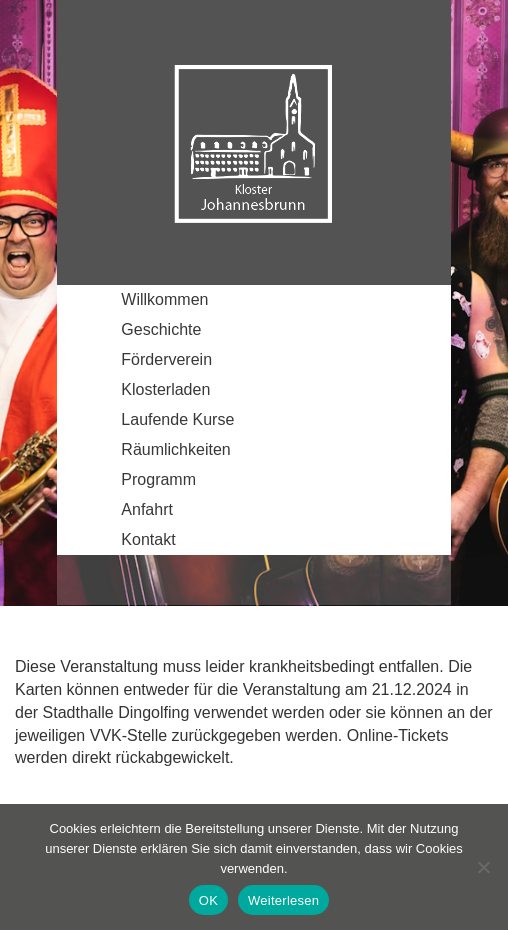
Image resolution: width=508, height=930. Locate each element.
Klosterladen (165, 389)
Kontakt (148, 539)
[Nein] (483, 867)
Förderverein (166, 359)
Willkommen (164, 299)
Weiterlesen (283, 900)
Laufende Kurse (177, 419)
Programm (158, 479)
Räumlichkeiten (175, 449)
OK (208, 900)
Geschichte (161, 329)
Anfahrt (147, 509)
